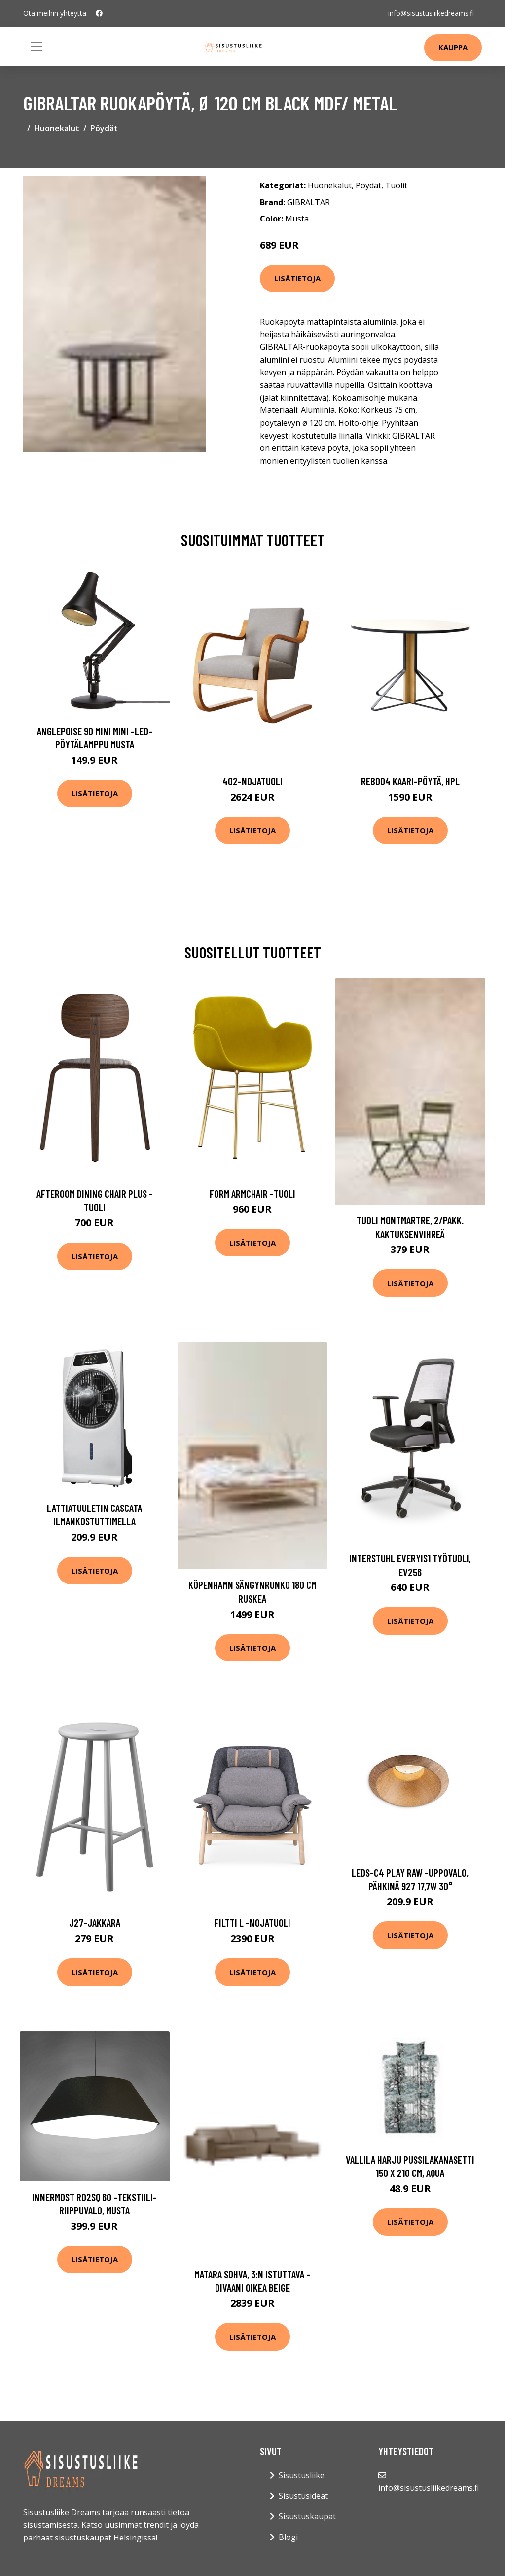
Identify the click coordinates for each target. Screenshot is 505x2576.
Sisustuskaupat (307, 2516)
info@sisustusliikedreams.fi (431, 13)
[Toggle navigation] (36, 46)
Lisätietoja (297, 278)
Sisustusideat (303, 2495)
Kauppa (453, 47)
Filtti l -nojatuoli (252, 1922)
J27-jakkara (94, 1922)
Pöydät (104, 128)
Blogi (288, 2537)
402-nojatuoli (252, 781)
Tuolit (396, 185)
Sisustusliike (302, 2475)
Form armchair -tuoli (252, 1193)
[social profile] (99, 13)
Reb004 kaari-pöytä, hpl (410, 781)
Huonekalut (56, 128)
